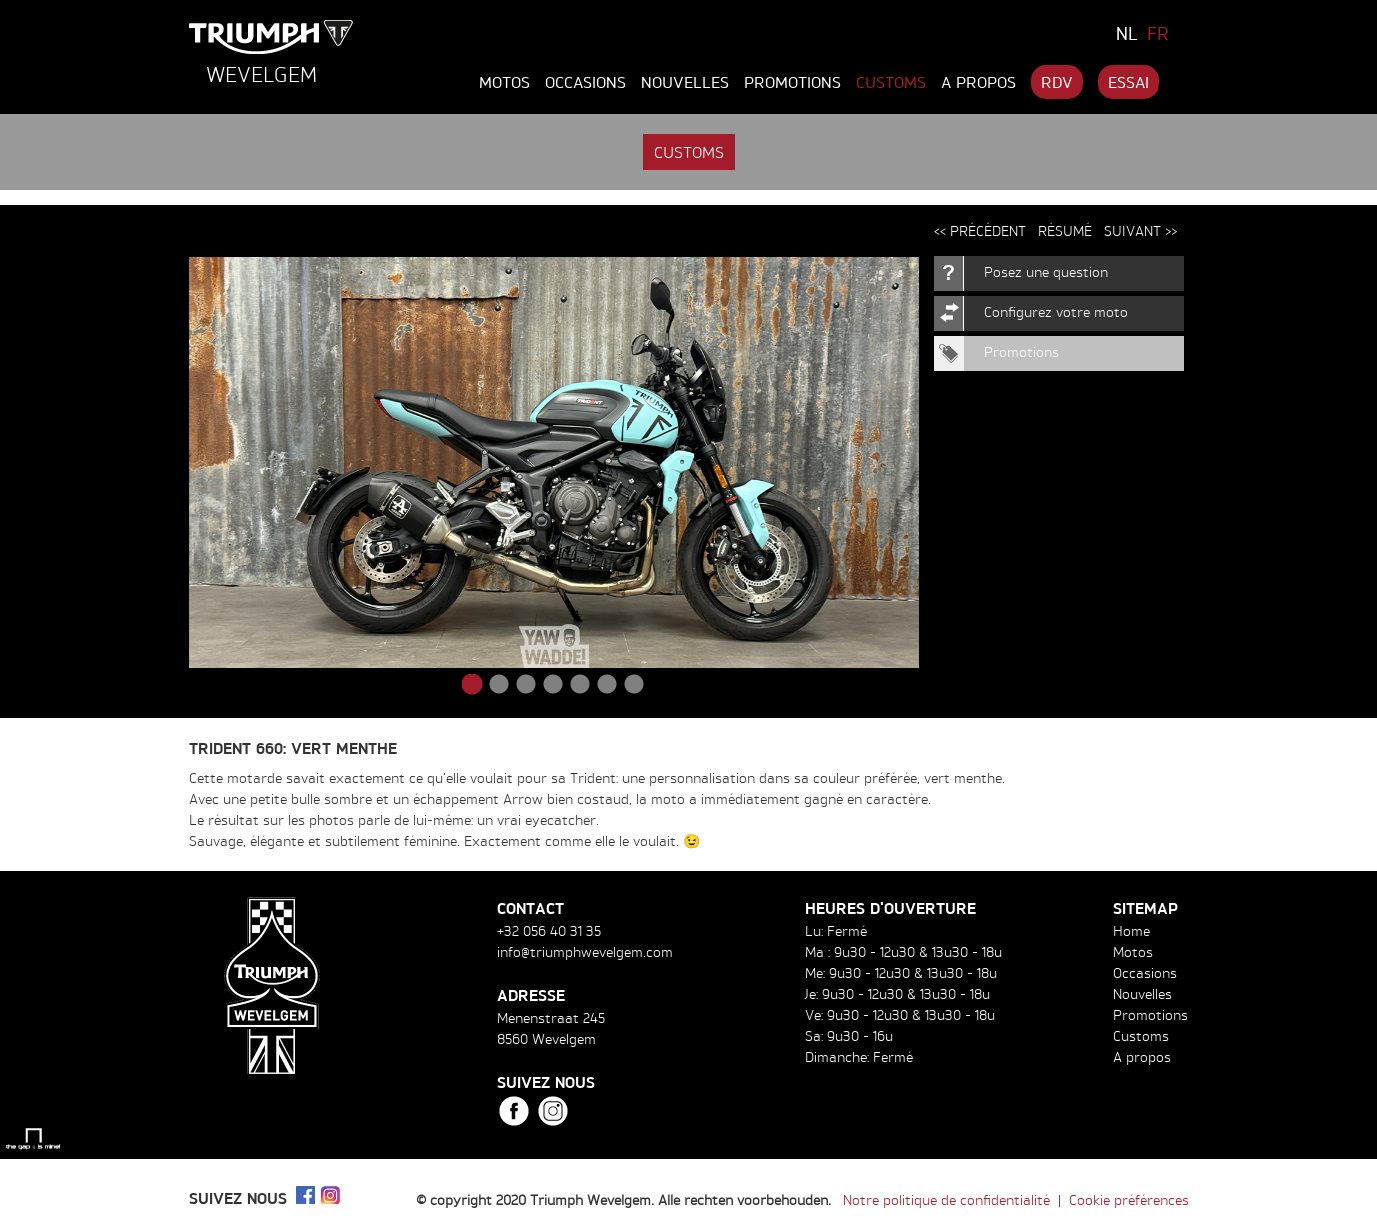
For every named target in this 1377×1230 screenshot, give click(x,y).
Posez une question (1046, 271)
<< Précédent (980, 230)
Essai (1128, 82)
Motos (504, 82)
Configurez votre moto (1056, 311)
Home (1131, 930)
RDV (1057, 82)
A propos (978, 82)
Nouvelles (685, 82)
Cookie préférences (1129, 1199)
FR (1158, 33)
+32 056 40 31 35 (549, 930)
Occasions (585, 82)
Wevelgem (261, 74)
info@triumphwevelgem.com (585, 951)
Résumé (1065, 230)
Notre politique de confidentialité (946, 1199)
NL (1127, 33)
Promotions (792, 82)
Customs (891, 82)
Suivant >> (1140, 230)
